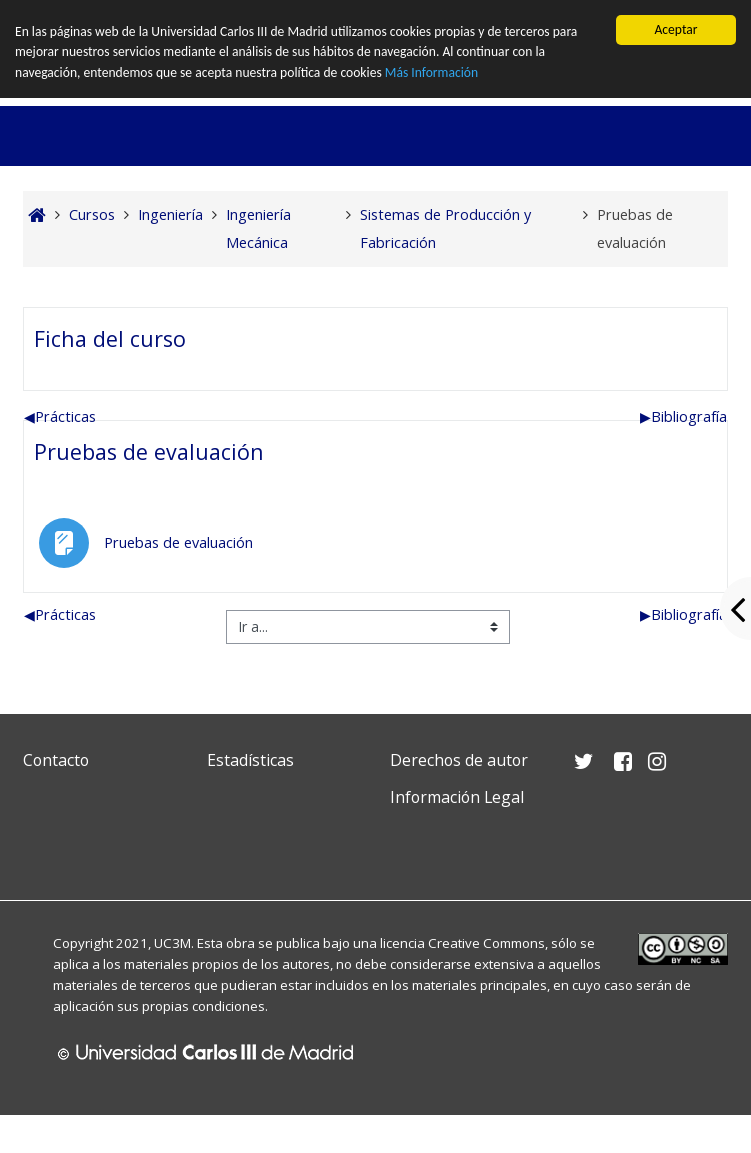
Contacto (56, 760)
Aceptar (675, 29)
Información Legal (457, 797)
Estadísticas (250, 760)
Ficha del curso (110, 338)
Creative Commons (486, 943)
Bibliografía (683, 416)
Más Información (431, 72)
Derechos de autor (459, 760)
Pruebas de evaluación (149, 451)
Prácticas (60, 416)
